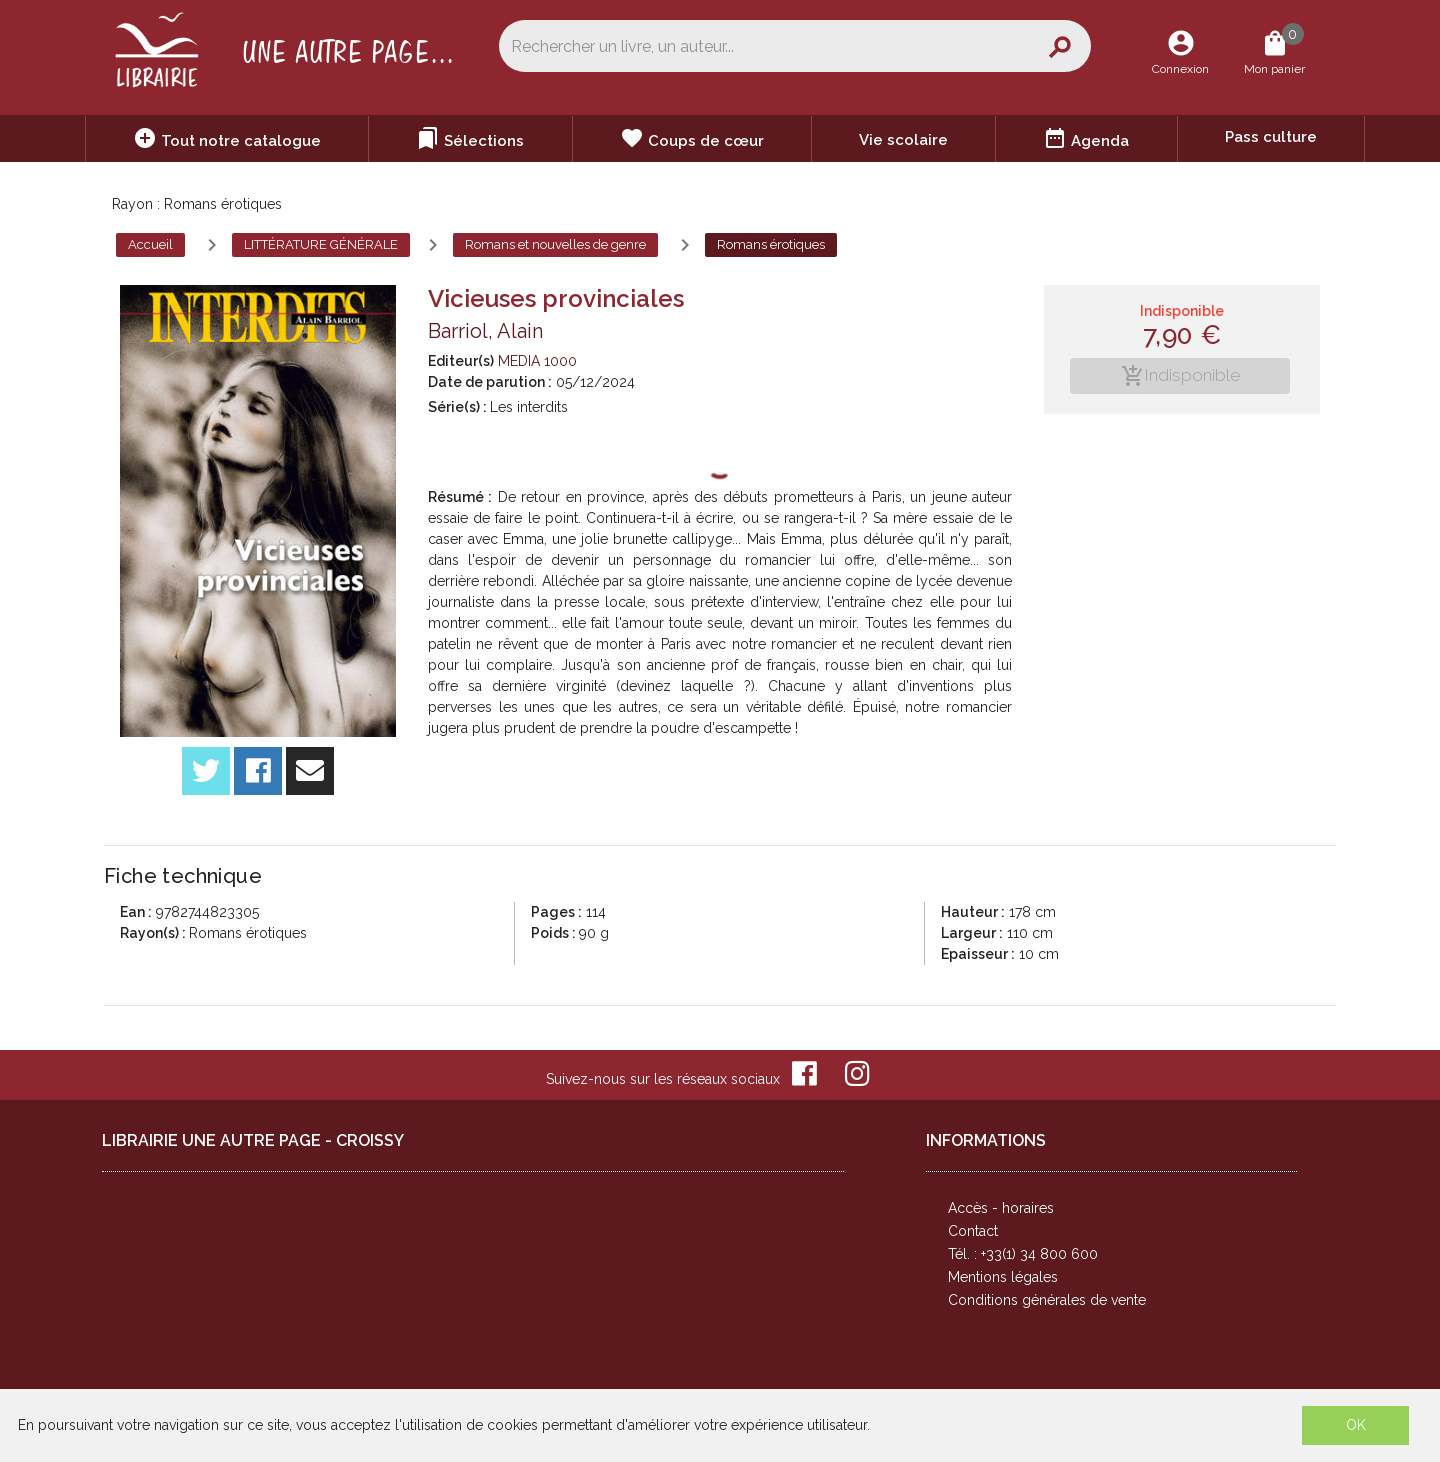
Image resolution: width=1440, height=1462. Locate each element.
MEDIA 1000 (537, 361)
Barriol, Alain (485, 331)
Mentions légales (1003, 1277)
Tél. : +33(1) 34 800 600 (1023, 1254)
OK (1356, 1425)
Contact (973, 1231)
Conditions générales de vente (1047, 1300)
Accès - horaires (1001, 1208)
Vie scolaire (903, 140)
